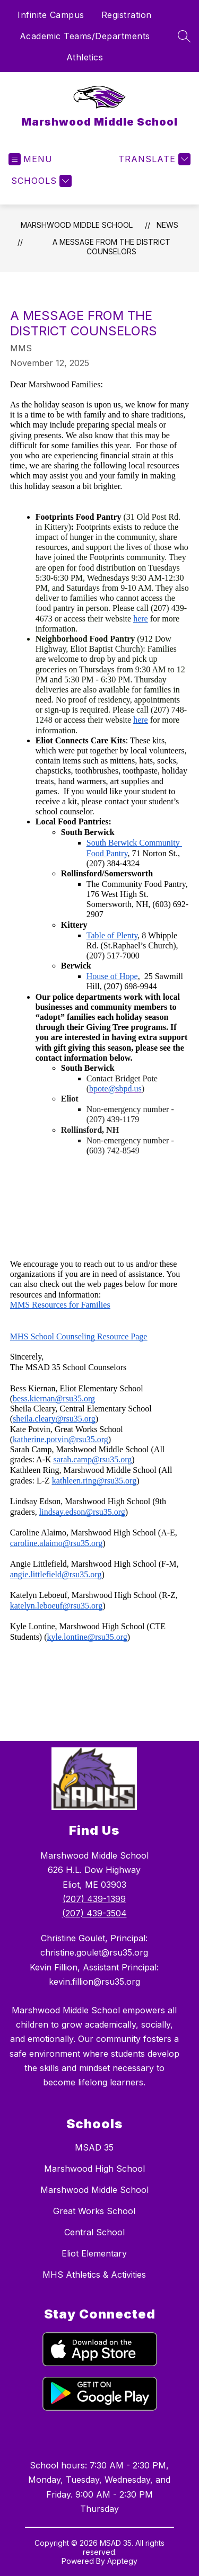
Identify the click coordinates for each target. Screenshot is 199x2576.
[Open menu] (30, 159)
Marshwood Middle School (77, 224)
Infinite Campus (51, 15)
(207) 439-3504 (94, 1913)
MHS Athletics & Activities (94, 2274)
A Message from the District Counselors (111, 246)
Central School (94, 2232)
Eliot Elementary (94, 2253)
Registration (126, 15)
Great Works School (94, 2211)
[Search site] (184, 36)
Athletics (84, 57)
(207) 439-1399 (94, 1899)
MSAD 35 (94, 2147)
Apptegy (122, 2560)
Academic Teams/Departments (85, 36)
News (167, 224)
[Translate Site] (153, 159)
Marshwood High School (94, 2168)
